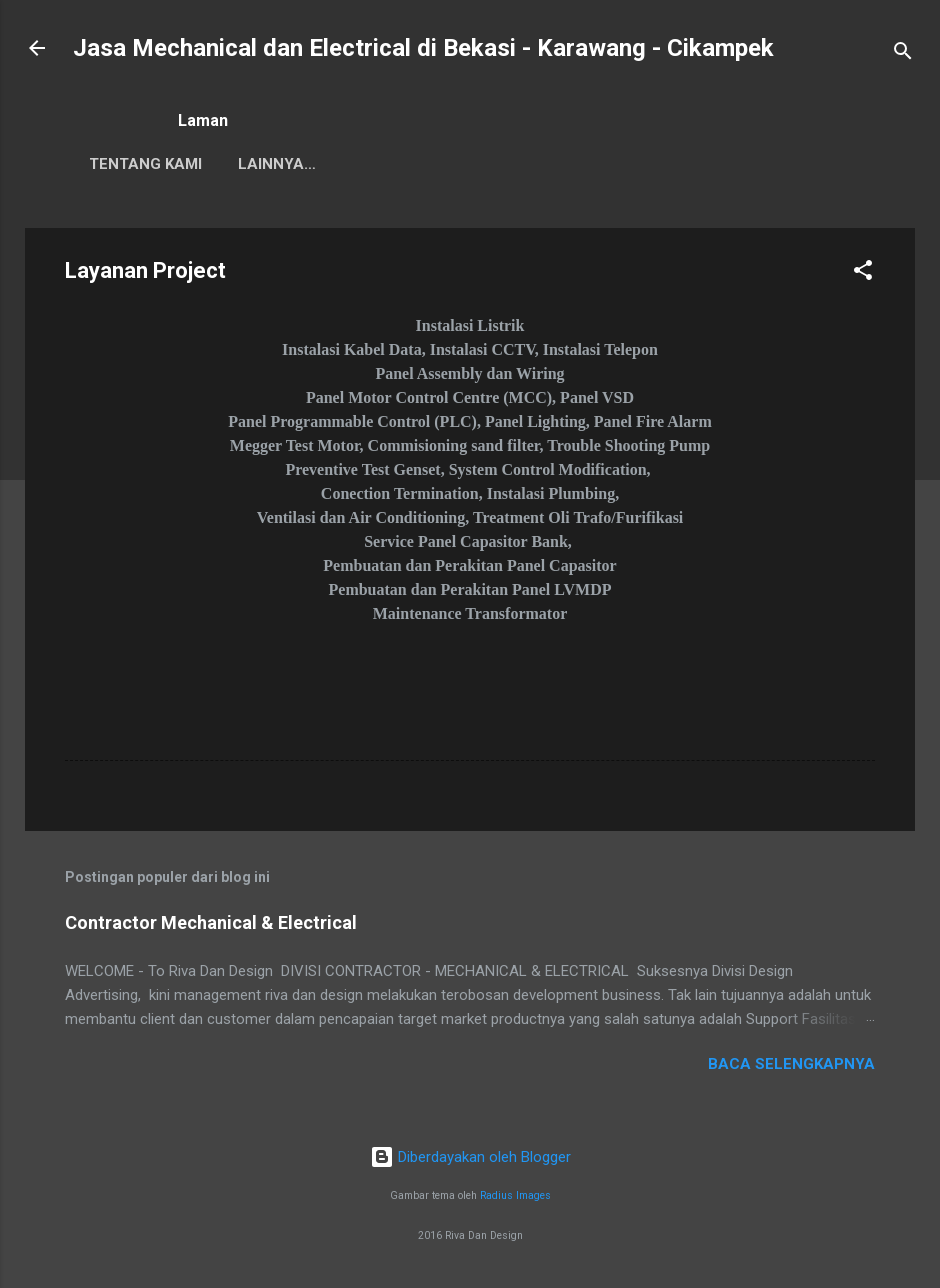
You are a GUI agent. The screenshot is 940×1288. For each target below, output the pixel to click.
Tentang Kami (145, 164)
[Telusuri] (903, 54)
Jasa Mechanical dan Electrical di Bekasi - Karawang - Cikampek (423, 48)
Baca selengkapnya (791, 1064)
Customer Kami (300, 164)
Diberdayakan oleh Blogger (470, 1157)
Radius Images (515, 1195)
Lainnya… (438, 164)
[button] (863, 273)
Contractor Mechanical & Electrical (211, 922)
